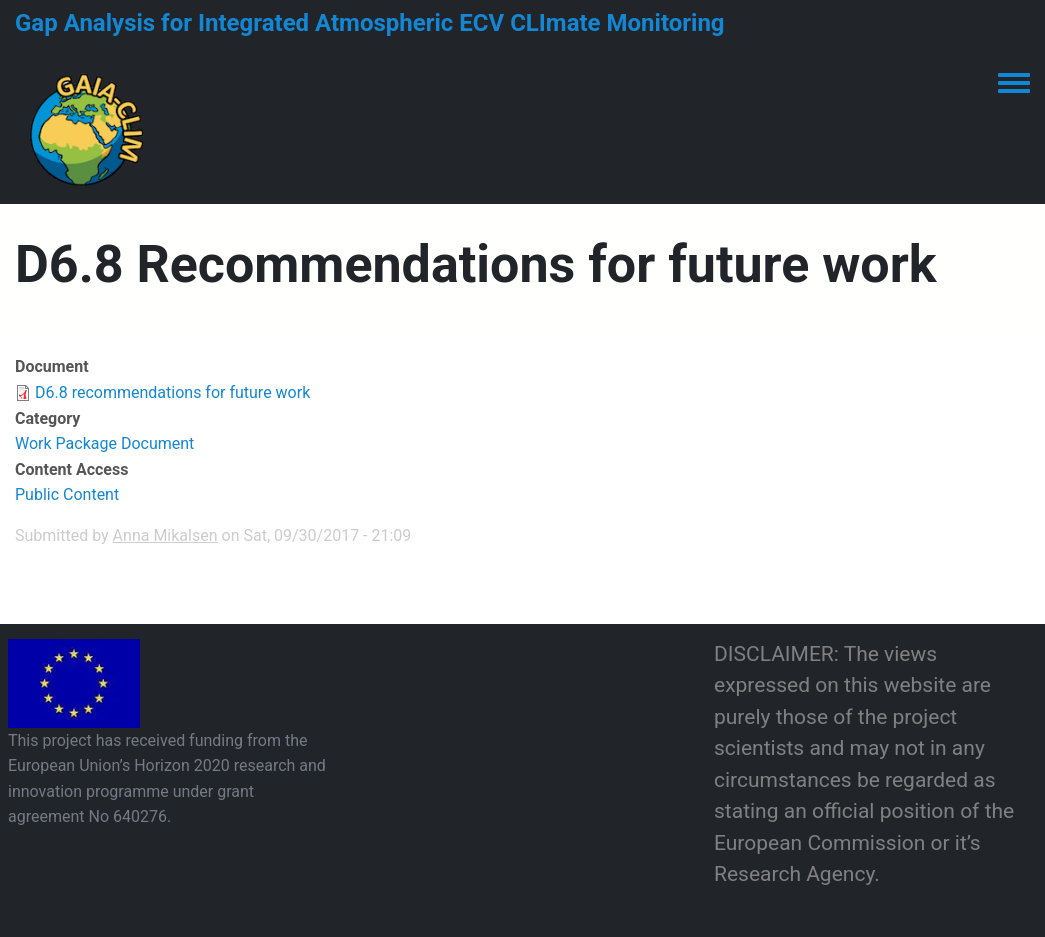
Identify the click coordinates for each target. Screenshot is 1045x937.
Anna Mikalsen (165, 535)
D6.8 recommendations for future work (172, 392)
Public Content (67, 494)
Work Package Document (104, 443)
